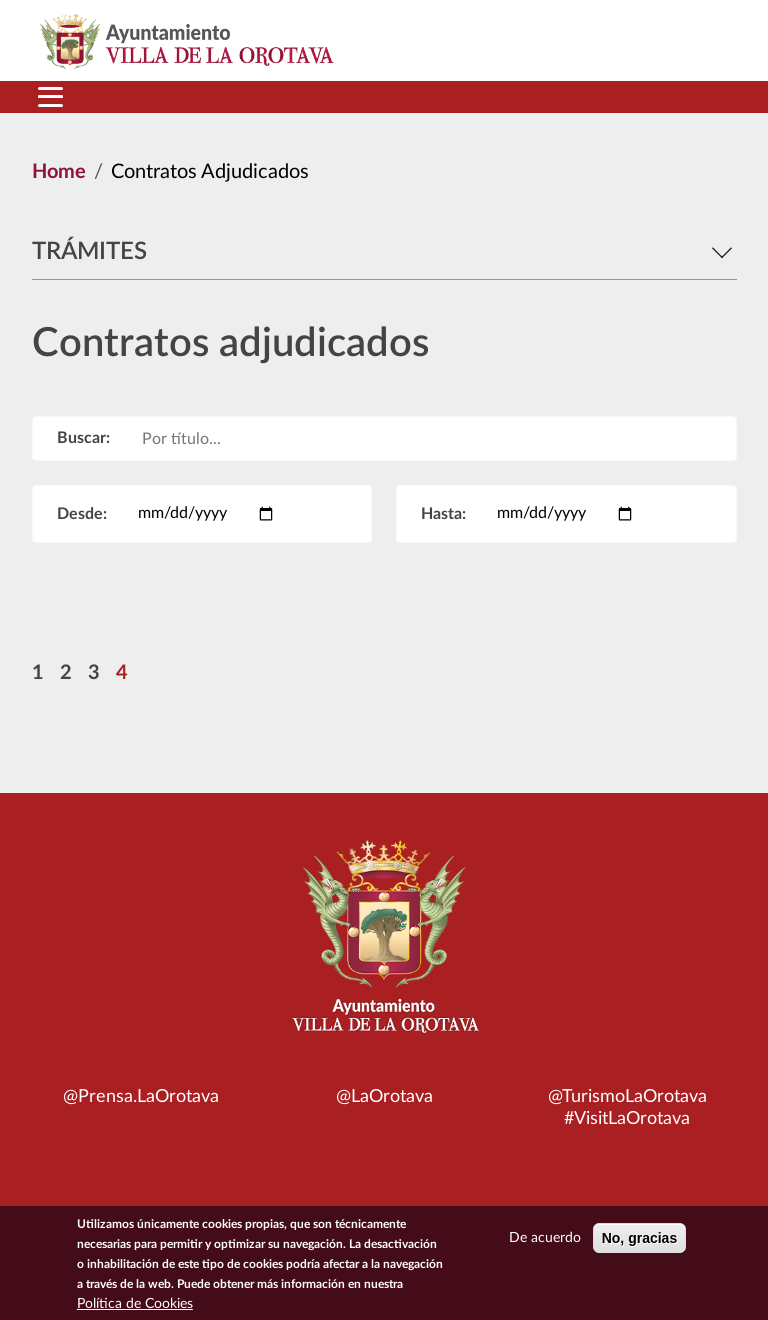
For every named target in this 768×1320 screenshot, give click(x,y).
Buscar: (83, 438)
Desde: (82, 514)
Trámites (384, 252)
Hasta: (443, 514)
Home (59, 172)
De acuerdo (545, 1245)
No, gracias (639, 1245)
